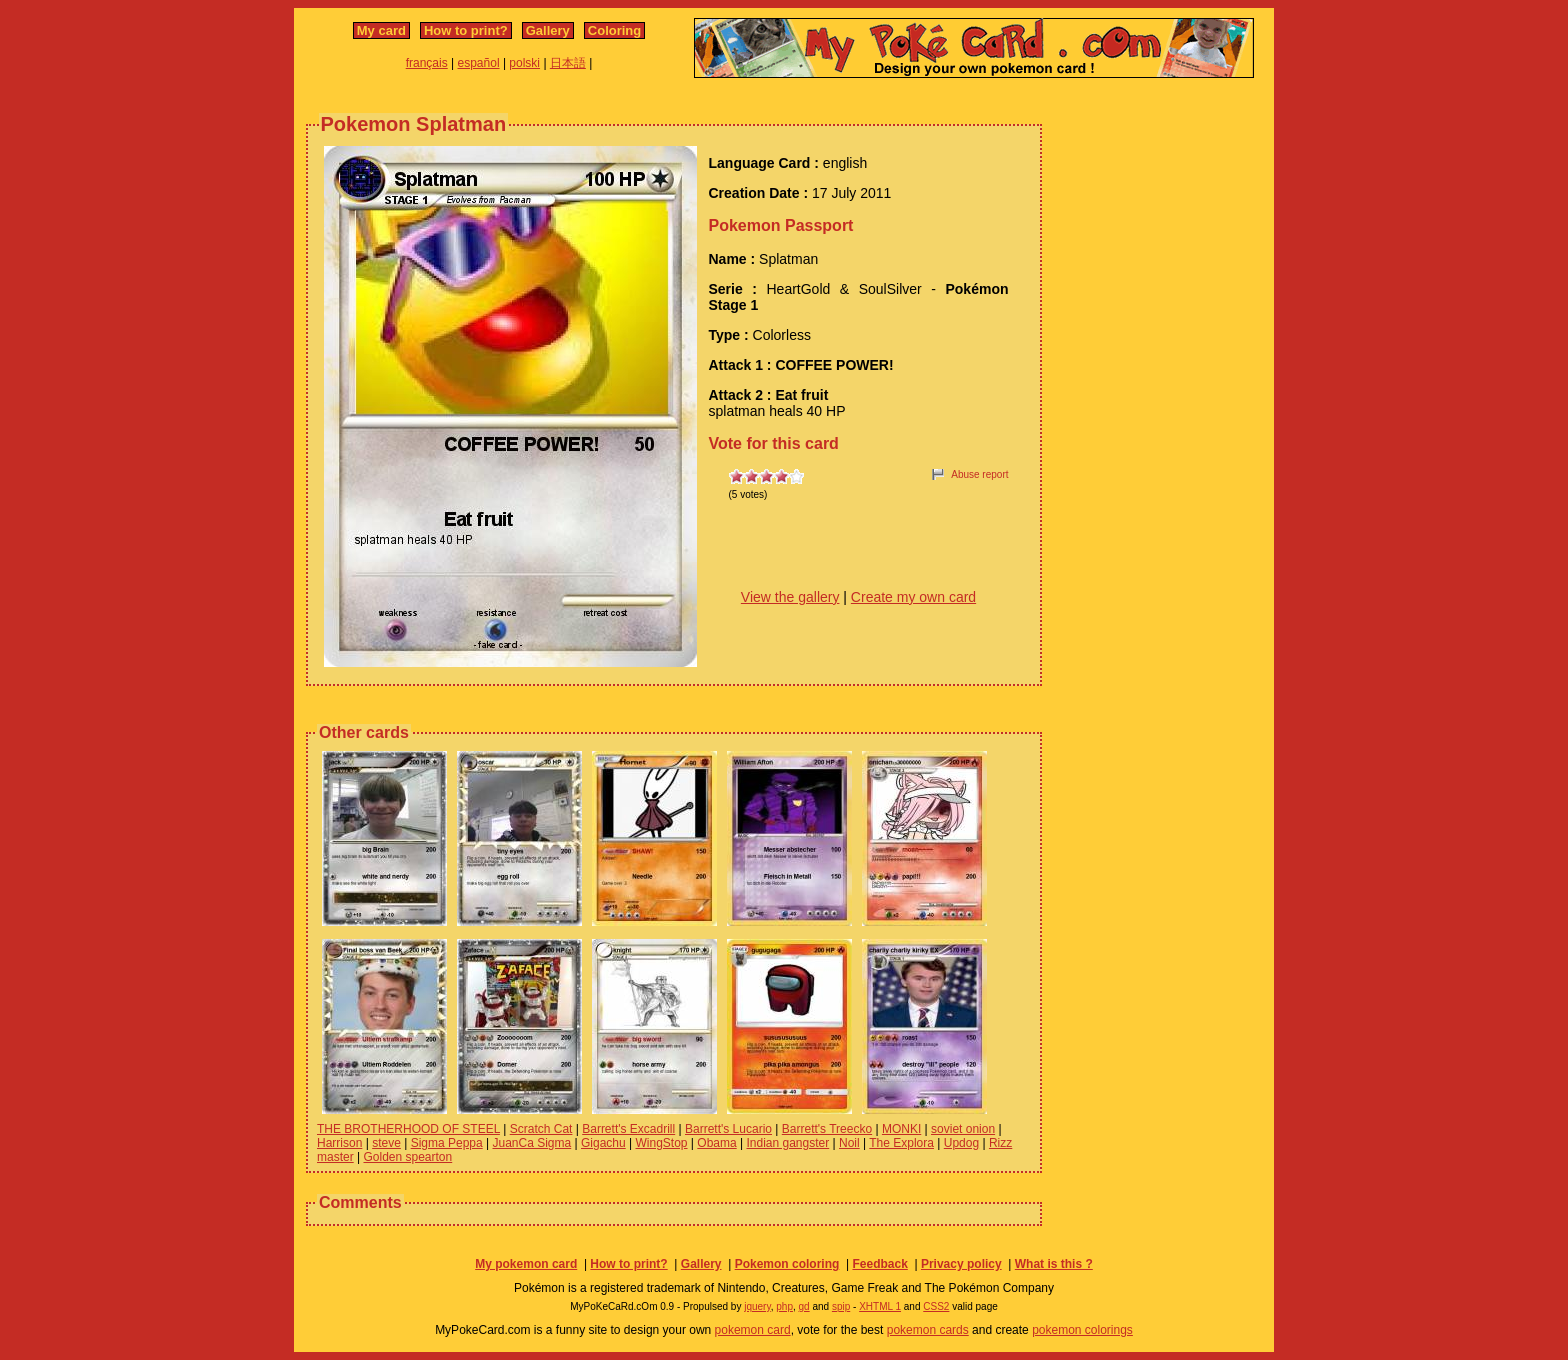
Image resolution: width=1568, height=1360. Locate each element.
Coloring (614, 30)
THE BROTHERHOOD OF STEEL (408, 1129)
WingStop (662, 1143)
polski (524, 63)
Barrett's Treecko (827, 1129)
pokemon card (753, 1330)
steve (386, 1143)
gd (804, 1306)
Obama (716, 1143)
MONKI (901, 1129)
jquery (757, 1306)
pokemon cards (928, 1330)
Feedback (879, 1264)
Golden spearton (407, 1157)
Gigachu (603, 1143)
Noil (849, 1143)
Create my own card (913, 597)
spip (841, 1306)
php (784, 1306)
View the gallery (790, 597)
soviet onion (963, 1129)
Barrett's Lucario (728, 1129)
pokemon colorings (1082, 1330)
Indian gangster (787, 1143)
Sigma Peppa (447, 1143)
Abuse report (979, 474)
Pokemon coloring (787, 1264)
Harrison (339, 1143)
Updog (961, 1143)
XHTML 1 (880, 1306)
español (479, 63)
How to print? (466, 30)
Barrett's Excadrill (628, 1129)
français (427, 63)
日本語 (568, 63)
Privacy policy (961, 1264)
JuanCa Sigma (531, 1143)
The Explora (901, 1143)
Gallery (548, 30)
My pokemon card (526, 1264)
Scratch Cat (541, 1129)
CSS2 (936, 1306)
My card (381, 30)
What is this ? (1054, 1264)
